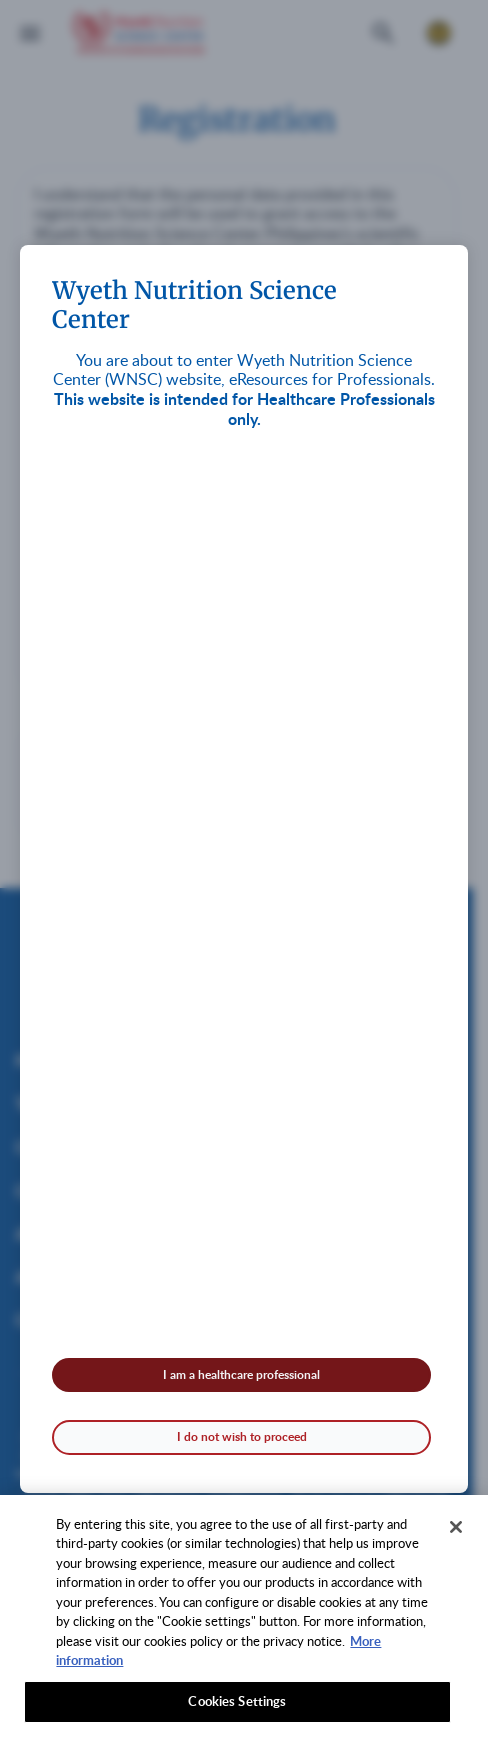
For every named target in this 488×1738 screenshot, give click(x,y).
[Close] (456, 1533)
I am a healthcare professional (241, 1374)
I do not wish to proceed (242, 1436)
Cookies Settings (237, 1708)
